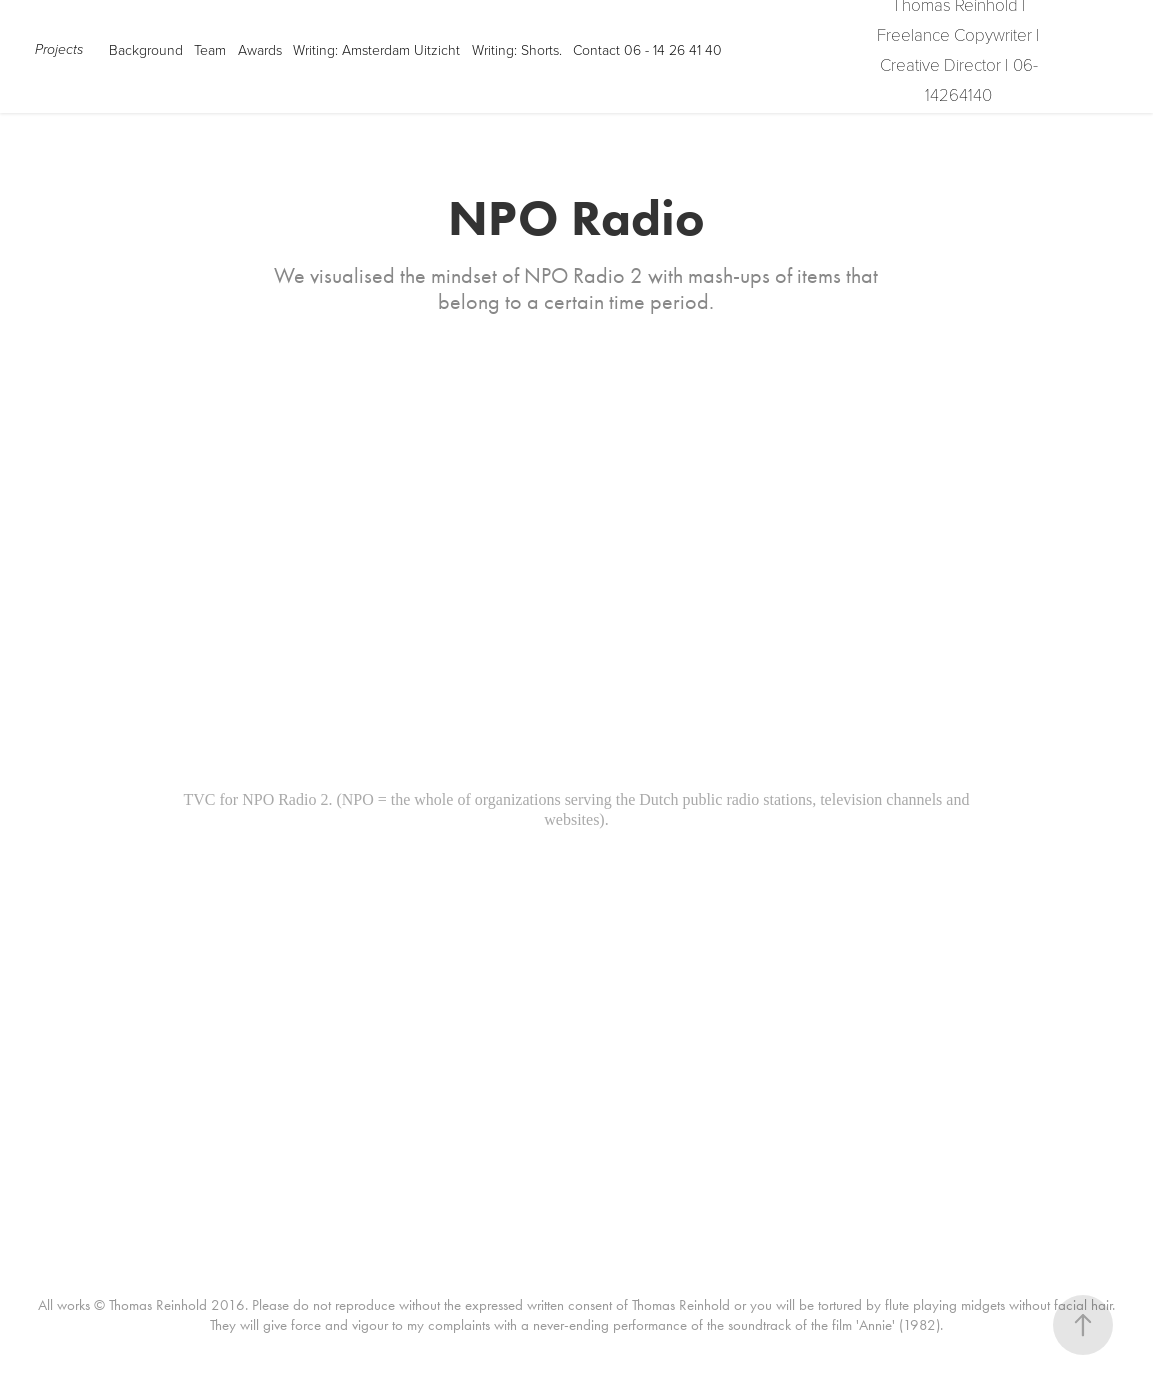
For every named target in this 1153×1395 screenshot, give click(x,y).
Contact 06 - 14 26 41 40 (647, 49)
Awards (260, 49)
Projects (59, 50)
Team (210, 49)
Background (146, 49)
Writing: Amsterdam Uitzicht (376, 49)
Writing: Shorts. (517, 49)
